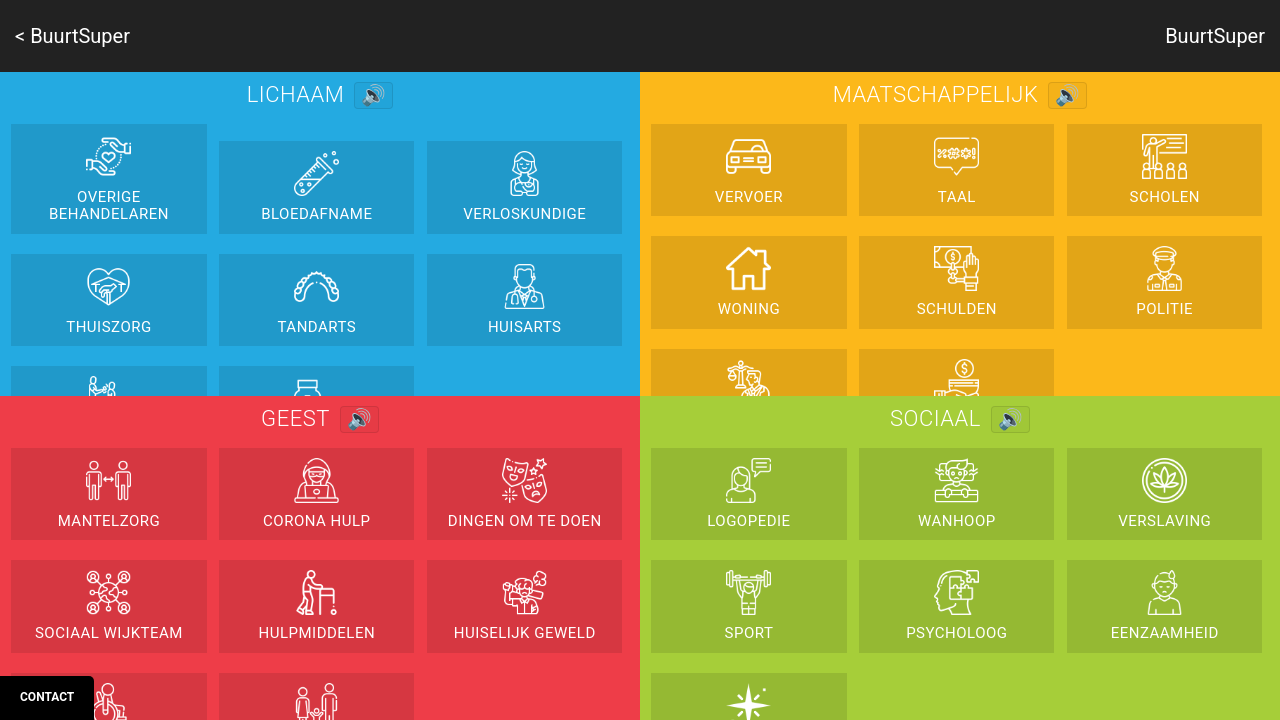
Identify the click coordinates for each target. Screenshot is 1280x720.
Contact (47, 697)
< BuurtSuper (72, 36)
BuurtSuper (1215, 36)
